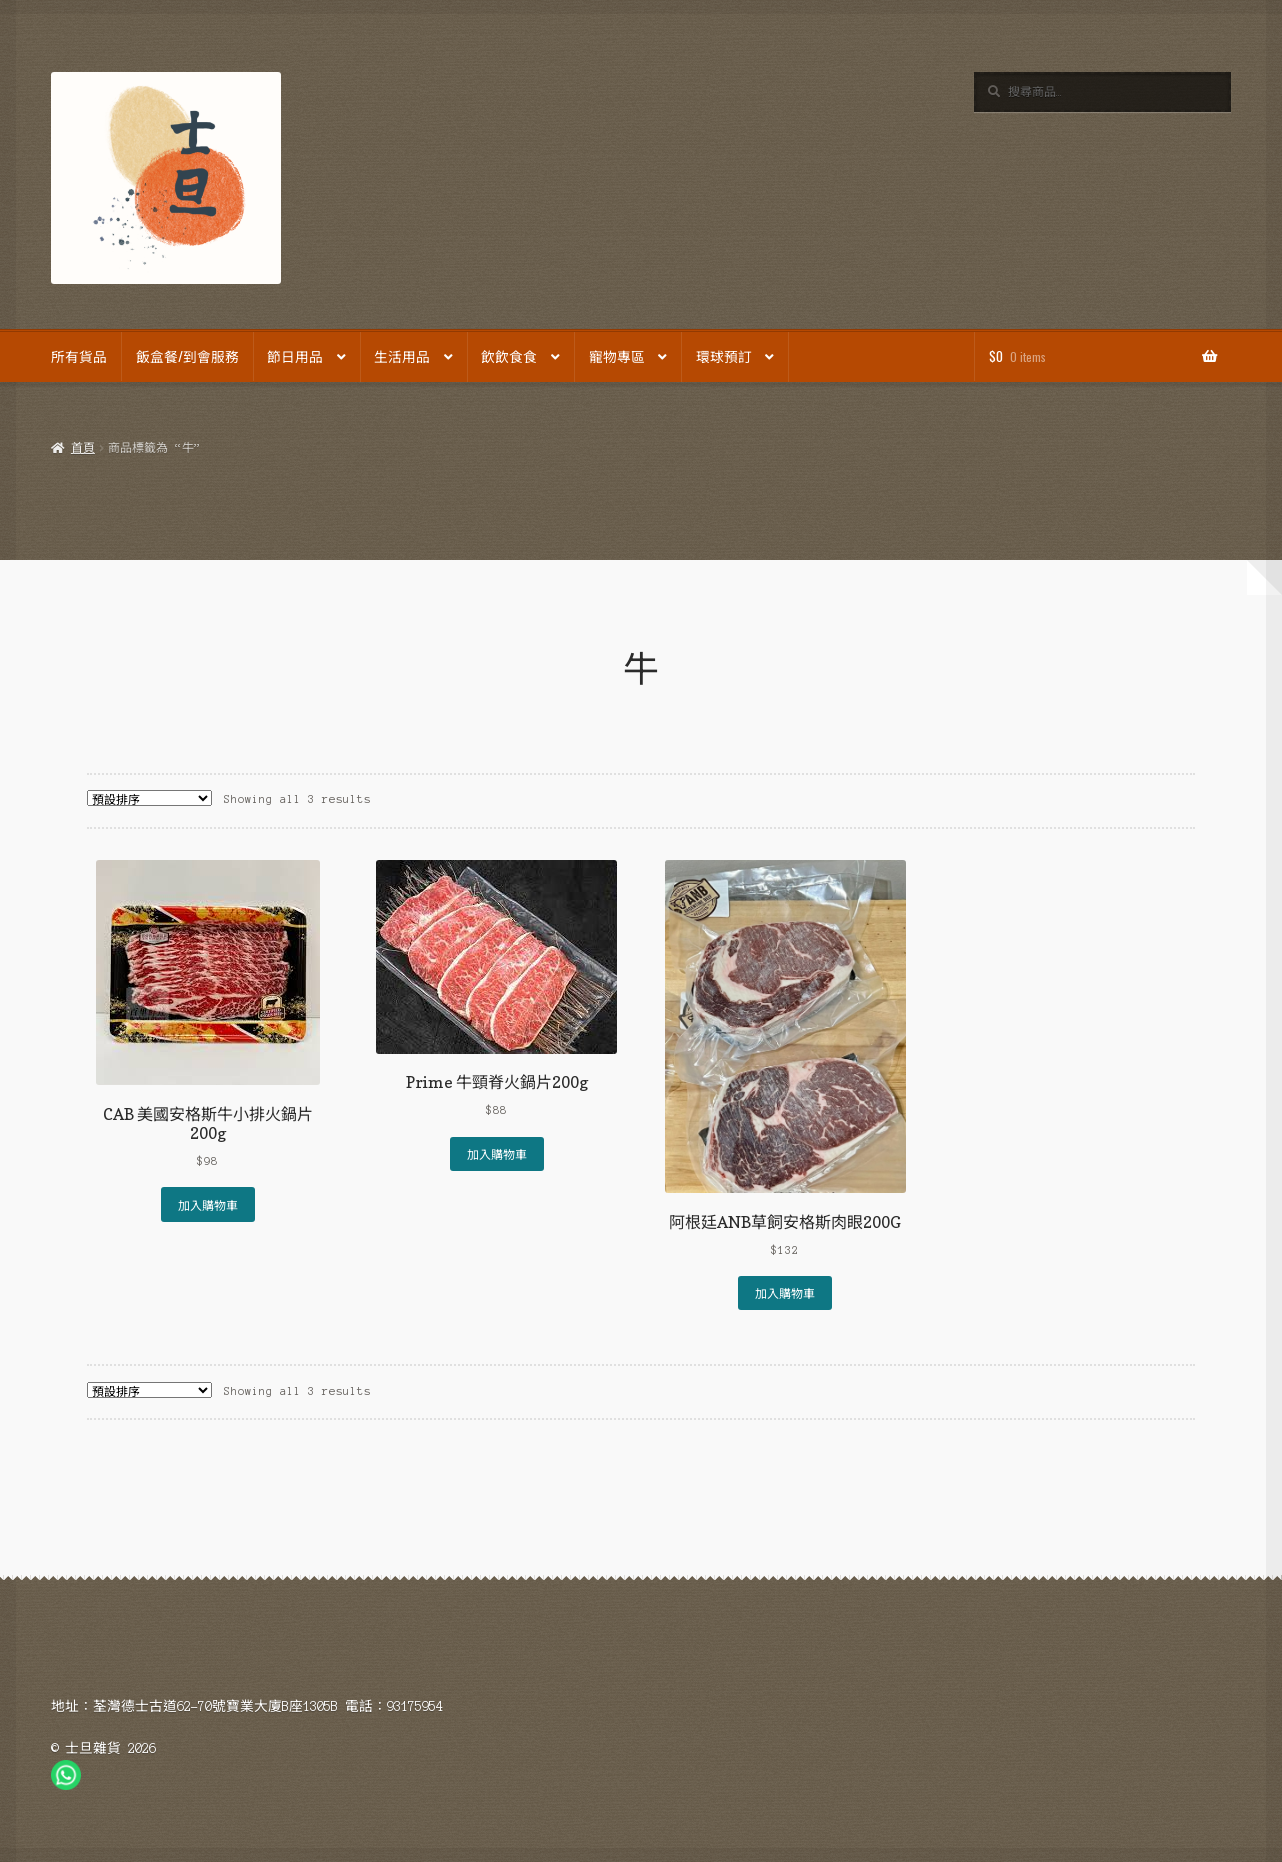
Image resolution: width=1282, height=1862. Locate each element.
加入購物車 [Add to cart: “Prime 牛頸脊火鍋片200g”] (497, 1153)
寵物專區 (617, 356)
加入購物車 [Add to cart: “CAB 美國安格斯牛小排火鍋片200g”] (208, 1204)
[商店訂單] (149, 798)
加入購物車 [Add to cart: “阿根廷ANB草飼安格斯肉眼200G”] (785, 1292)
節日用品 (295, 356)
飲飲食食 (509, 356)
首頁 (83, 448)
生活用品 (402, 356)
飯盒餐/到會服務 (187, 356)
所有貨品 (79, 356)
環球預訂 (724, 356)
